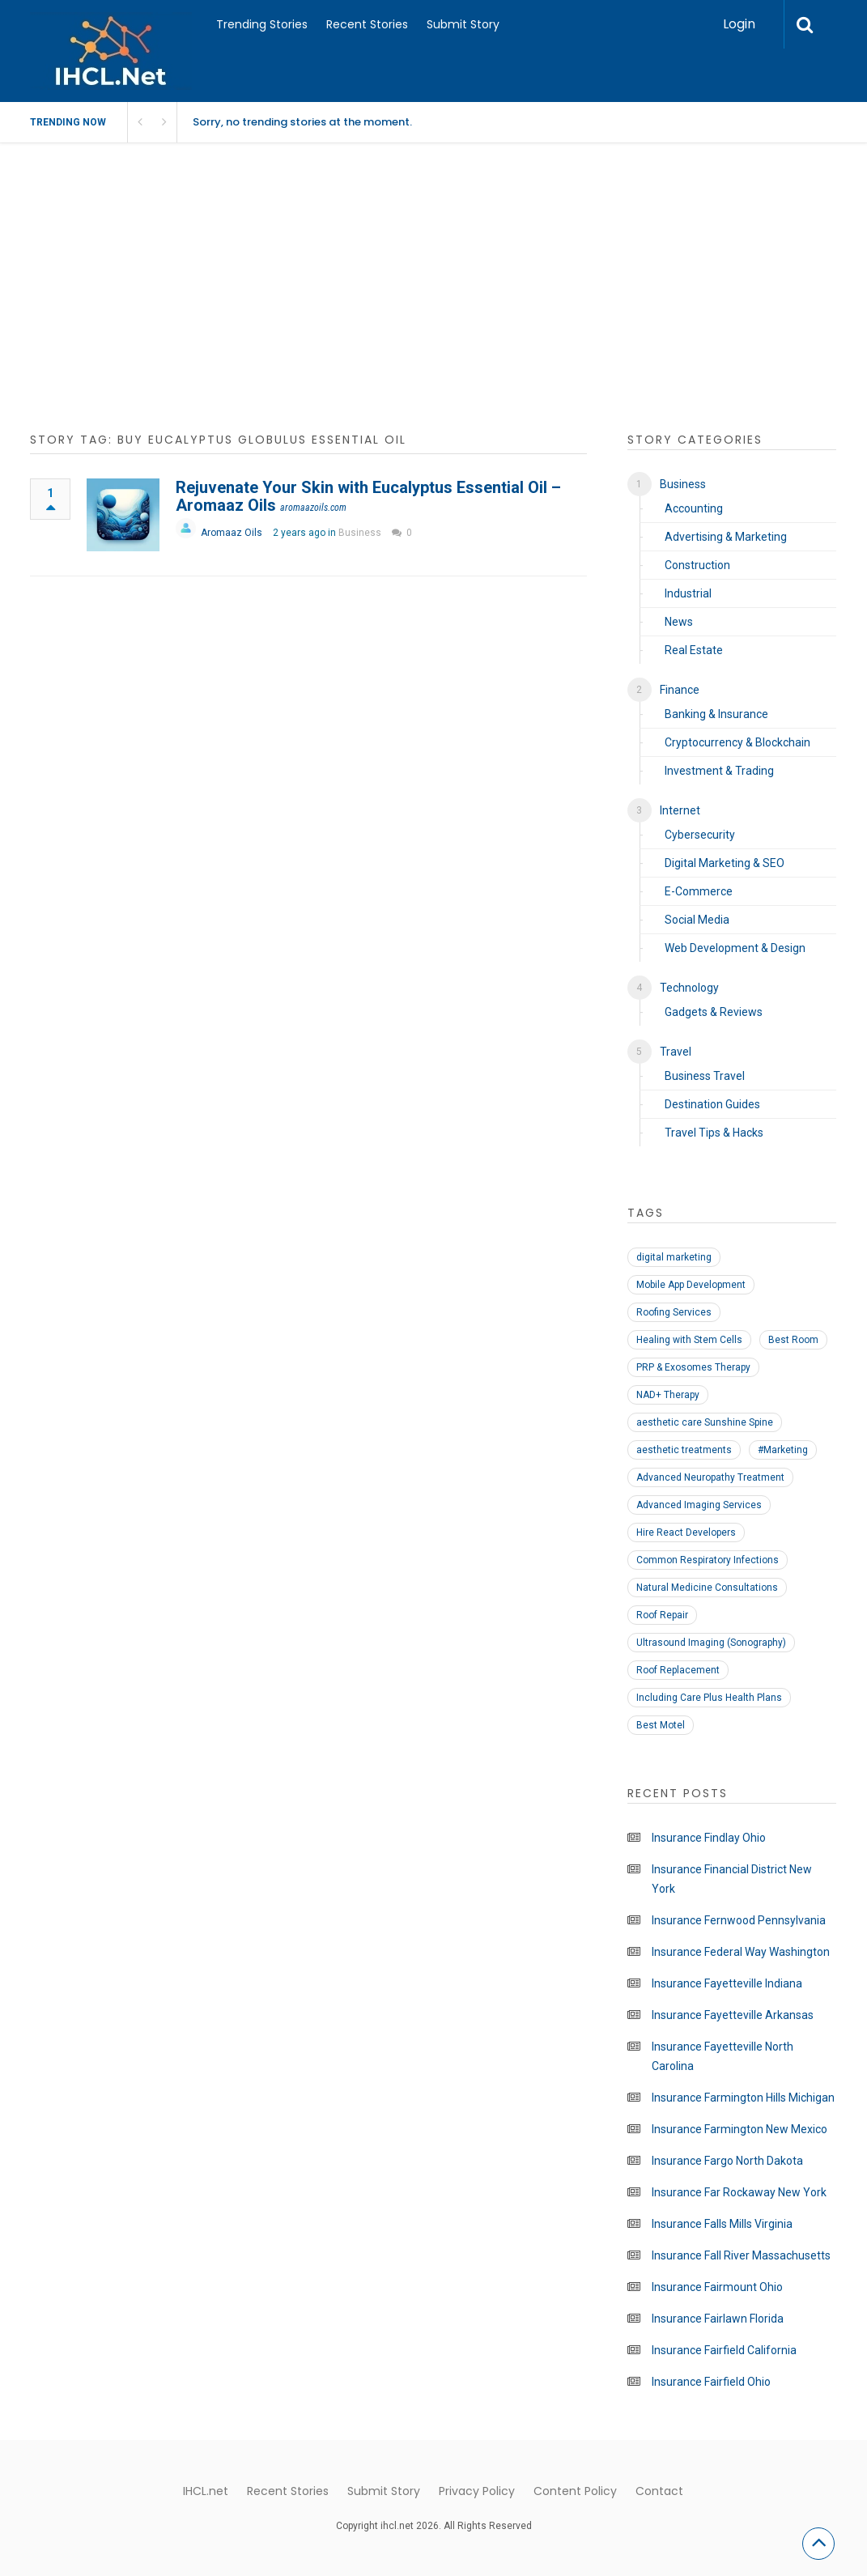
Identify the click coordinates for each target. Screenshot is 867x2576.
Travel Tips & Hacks (714, 1132)
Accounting (694, 508)
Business (359, 532)
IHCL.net (205, 2491)
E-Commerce (699, 891)
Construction (697, 565)
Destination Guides (712, 1104)
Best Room (793, 1339)
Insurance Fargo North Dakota (727, 2160)
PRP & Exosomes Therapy (693, 1367)
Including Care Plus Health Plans (709, 1697)
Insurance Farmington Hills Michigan (743, 2097)
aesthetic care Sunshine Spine (704, 1422)
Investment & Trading (719, 770)
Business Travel (705, 1075)
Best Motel (660, 1725)
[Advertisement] (433, 296)
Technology (689, 987)
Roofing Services (674, 1312)
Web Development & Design (735, 948)
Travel (675, 1051)
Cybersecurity (700, 834)
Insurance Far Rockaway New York (739, 2192)
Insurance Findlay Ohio (709, 1837)
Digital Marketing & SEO (724, 863)
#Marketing (783, 1450)
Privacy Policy (477, 2491)
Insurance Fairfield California (724, 2350)
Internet (680, 810)
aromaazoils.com (313, 507)
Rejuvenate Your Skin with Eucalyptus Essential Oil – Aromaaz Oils (368, 496)
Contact (659, 2491)
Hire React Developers (686, 1532)
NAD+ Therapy (667, 1395)
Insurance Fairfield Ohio (711, 2381)
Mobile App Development (691, 1284)
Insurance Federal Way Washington (741, 1951)
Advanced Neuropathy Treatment (710, 1477)
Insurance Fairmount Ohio (717, 2287)
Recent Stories (367, 24)
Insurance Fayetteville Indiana (727, 1983)
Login (739, 24)
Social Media (697, 919)
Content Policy (575, 2491)
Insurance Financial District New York (732, 1879)
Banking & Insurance (716, 714)
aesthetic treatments (684, 1450)
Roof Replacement (678, 1670)
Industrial (688, 593)
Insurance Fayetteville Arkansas (733, 2015)
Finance (679, 689)
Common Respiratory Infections (707, 1560)
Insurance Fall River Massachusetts (741, 2255)
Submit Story (463, 24)
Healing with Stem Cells (689, 1339)
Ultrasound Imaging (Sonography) (711, 1642)
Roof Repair (662, 1615)
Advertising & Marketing (726, 536)
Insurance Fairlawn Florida (718, 2318)
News (679, 621)
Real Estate (694, 650)
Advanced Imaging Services (699, 1505)
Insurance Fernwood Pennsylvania (739, 1920)
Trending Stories (262, 24)
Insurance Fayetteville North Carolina (722, 2056)
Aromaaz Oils (231, 532)
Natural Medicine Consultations (707, 1587)
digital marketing (674, 1257)
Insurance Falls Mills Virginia (722, 2223)
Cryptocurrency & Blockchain (737, 742)
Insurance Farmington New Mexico (739, 2129)
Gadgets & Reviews (714, 1011)
